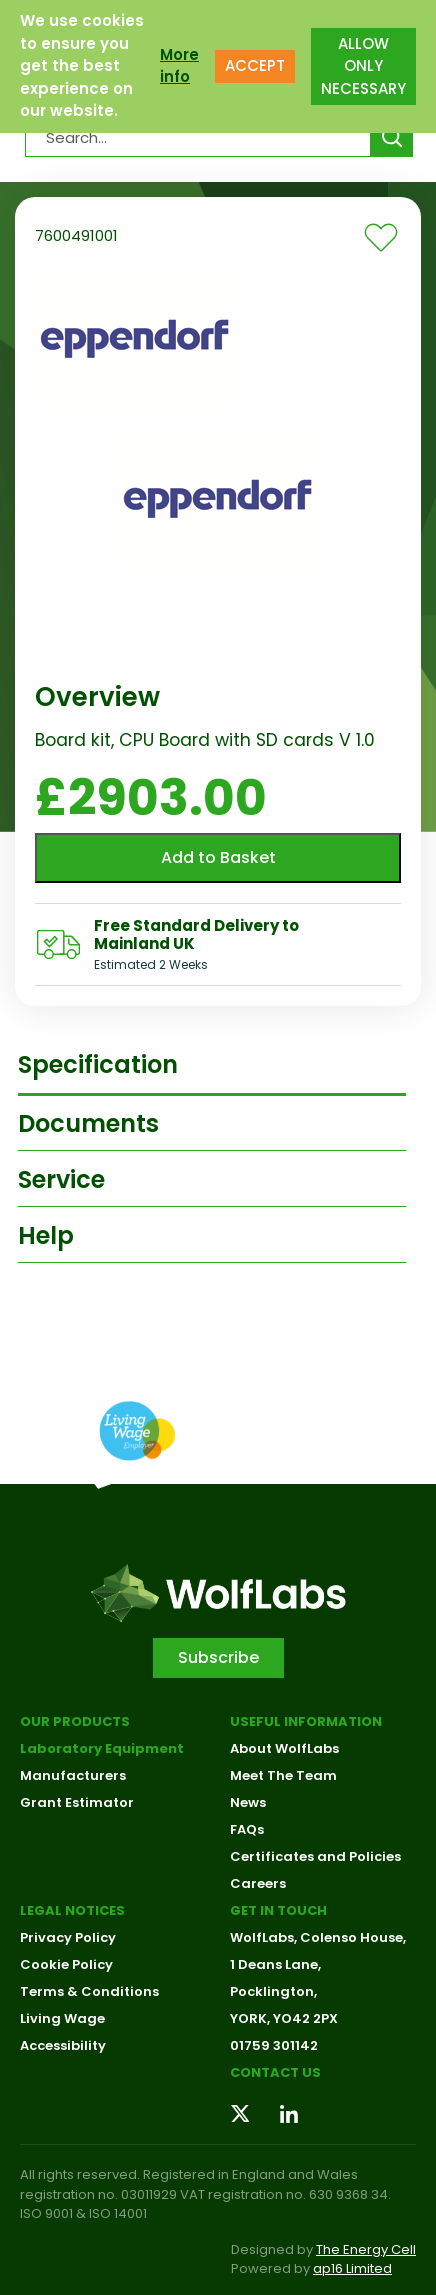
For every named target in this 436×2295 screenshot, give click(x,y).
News (248, 1802)
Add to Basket (218, 857)
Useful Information (306, 1721)
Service (61, 1179)
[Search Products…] (198, 137)
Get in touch (278, 1910)
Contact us (275, 2072)
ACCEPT (255, 65)
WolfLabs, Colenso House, (318, 1937)
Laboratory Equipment (102, 1748)
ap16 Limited (352, 2268)
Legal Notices (72, 1910)
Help (46, 1235)
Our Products (75, 1721)
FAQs (247, 1829)
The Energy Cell (366, 2249)
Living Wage (62, 2018)
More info (179, 66)
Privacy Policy (68, 1937)
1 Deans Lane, (275, 1964)
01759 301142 (274, 2045)
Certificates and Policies (315, 1856)
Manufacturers (73, 1775)
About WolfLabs (284, 1748)
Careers (258, 1883)
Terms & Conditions (89, 1991)
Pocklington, (273, 1991)
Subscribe (218, 1657)
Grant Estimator (77, 1802)
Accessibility (63, 2045)
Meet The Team (283, 1775)
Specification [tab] (98, 1064)
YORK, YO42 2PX (284, 2018)
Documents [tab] (88, 1123)
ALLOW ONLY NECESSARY (363, 66)
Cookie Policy (66, 1964)
